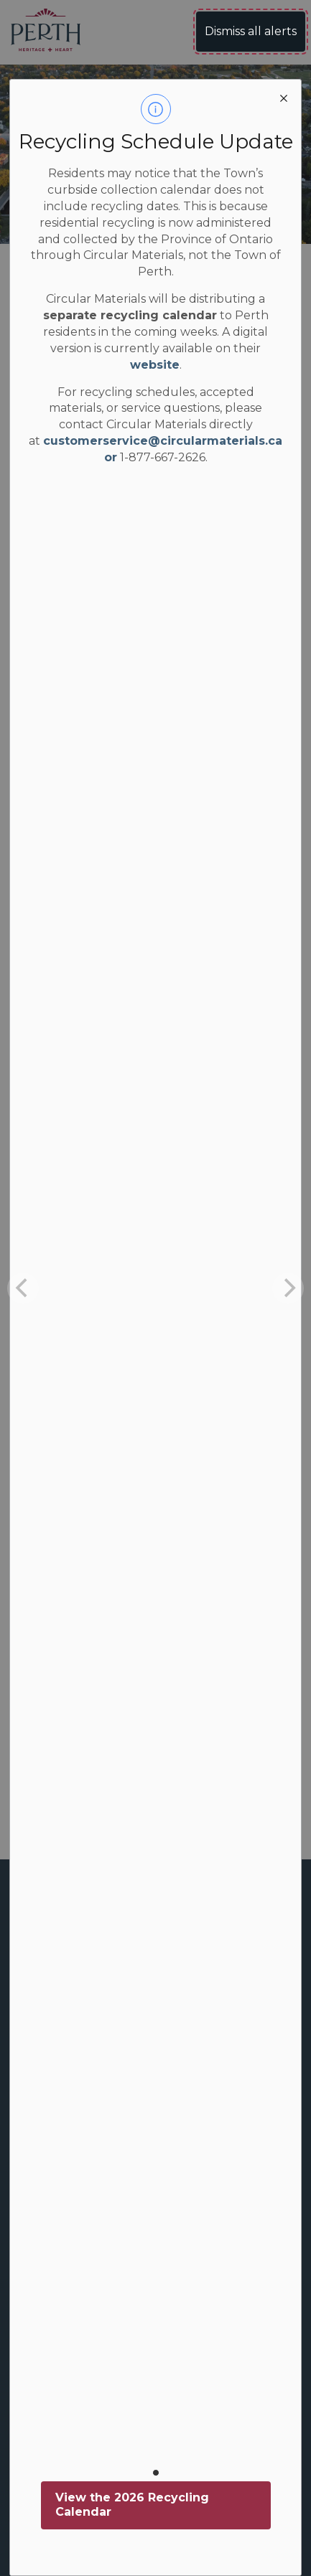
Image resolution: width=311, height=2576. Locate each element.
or (110, 457)
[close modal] (283, 97)
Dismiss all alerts (251, 31)
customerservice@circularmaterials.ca (162, 441)
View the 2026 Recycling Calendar (132, 2505)
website (155, 365)
